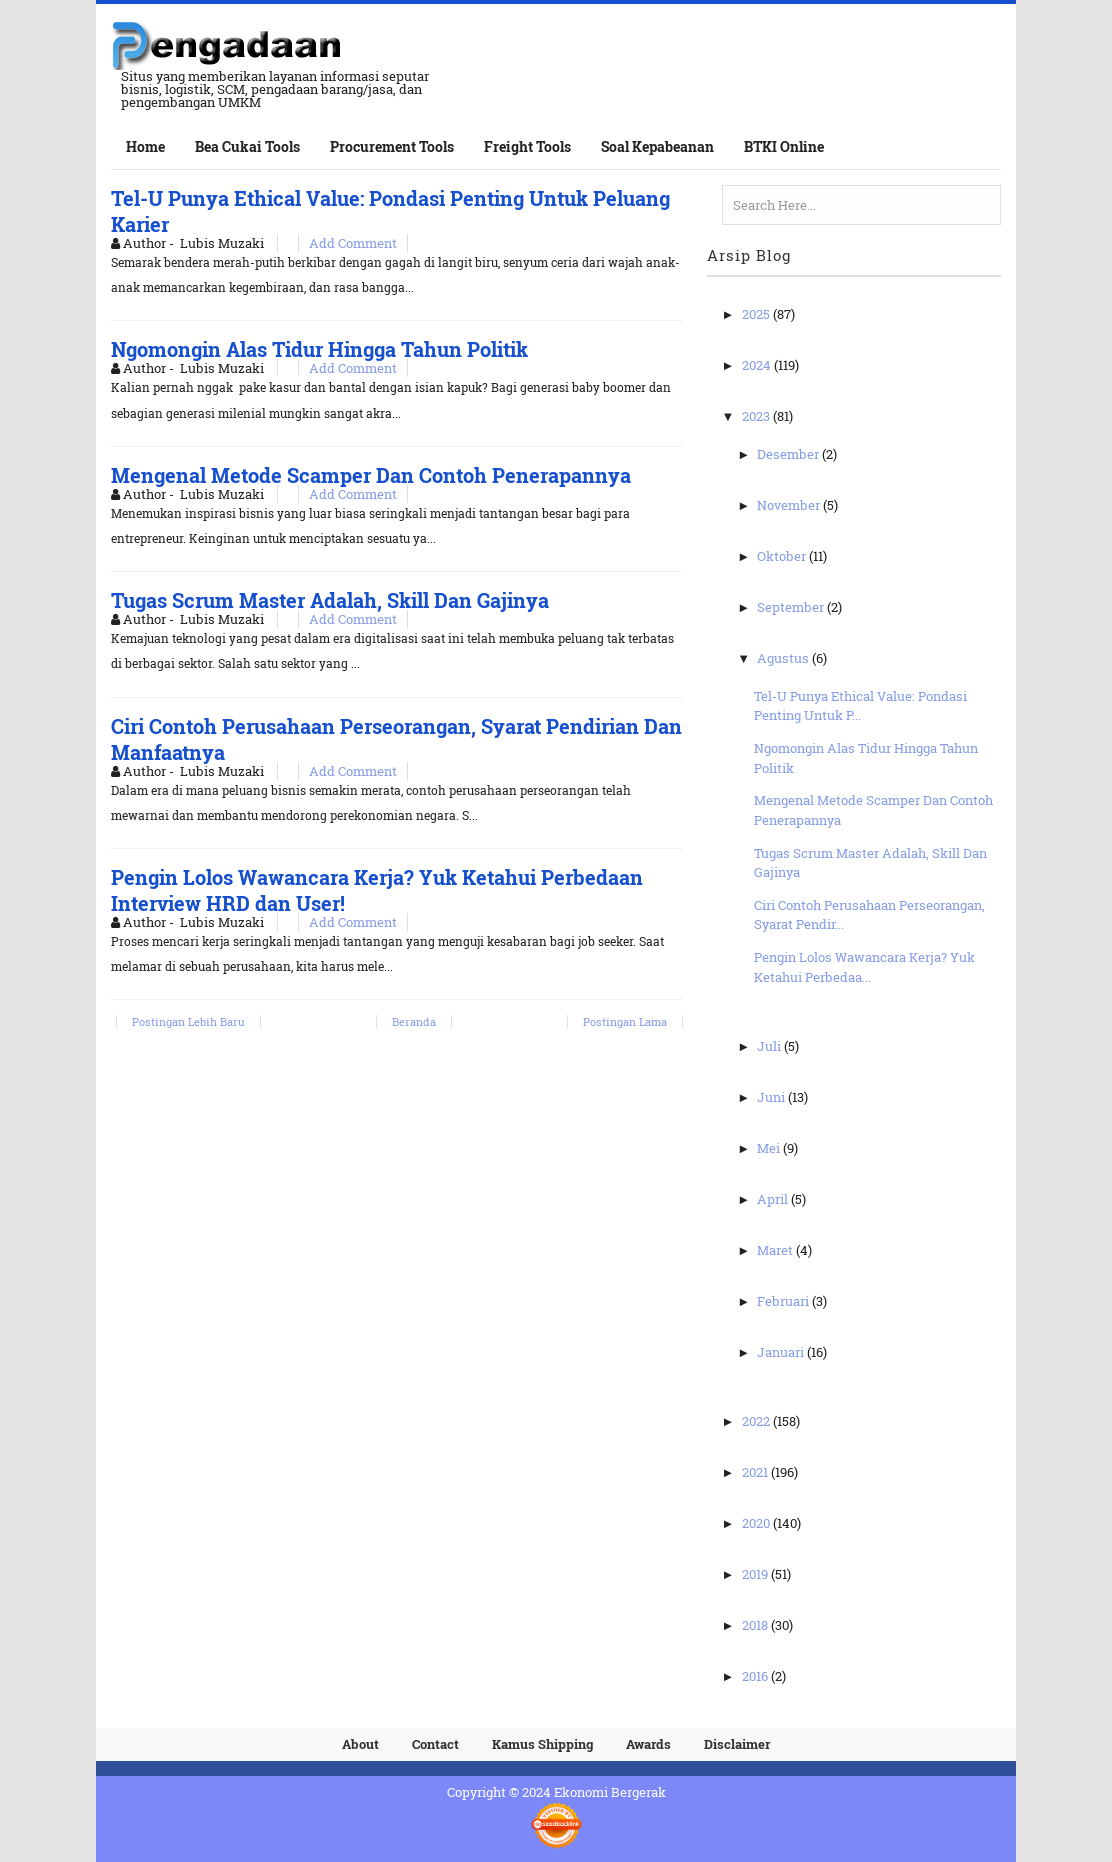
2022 (757, 1421)
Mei (770, 1148)
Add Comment (353, 243)
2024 (758, 365)
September (792, 607)
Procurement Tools (392, 146)
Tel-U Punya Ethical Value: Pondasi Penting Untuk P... (860, 706)
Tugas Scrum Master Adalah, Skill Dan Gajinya (330, 600)
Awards (648, 1744)
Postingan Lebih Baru (188, 1021)
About (360, 1744)
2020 (757, 1523)
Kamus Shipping (542, 1744)
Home (145, 146)
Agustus (784, 658)
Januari (782, 1352)
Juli (770, 1046)
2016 (756, 1676)
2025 (757, 314)
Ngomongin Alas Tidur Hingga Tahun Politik (319, 349)
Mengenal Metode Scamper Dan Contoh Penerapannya (371, 475)
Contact (435, 1744)
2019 (756, 1574)
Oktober (783, 556)
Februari (784, 1301)
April (774, 1199)
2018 (756, 1625)
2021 (756, 1472)
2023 (757, 416)
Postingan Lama (625, 1021)
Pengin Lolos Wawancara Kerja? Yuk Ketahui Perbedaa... (864, 967)
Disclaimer (737, 1744)
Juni (772, 1097)
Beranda (414, 1021)
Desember (789, 454)
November (790, 505)
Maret (776, 1250)
